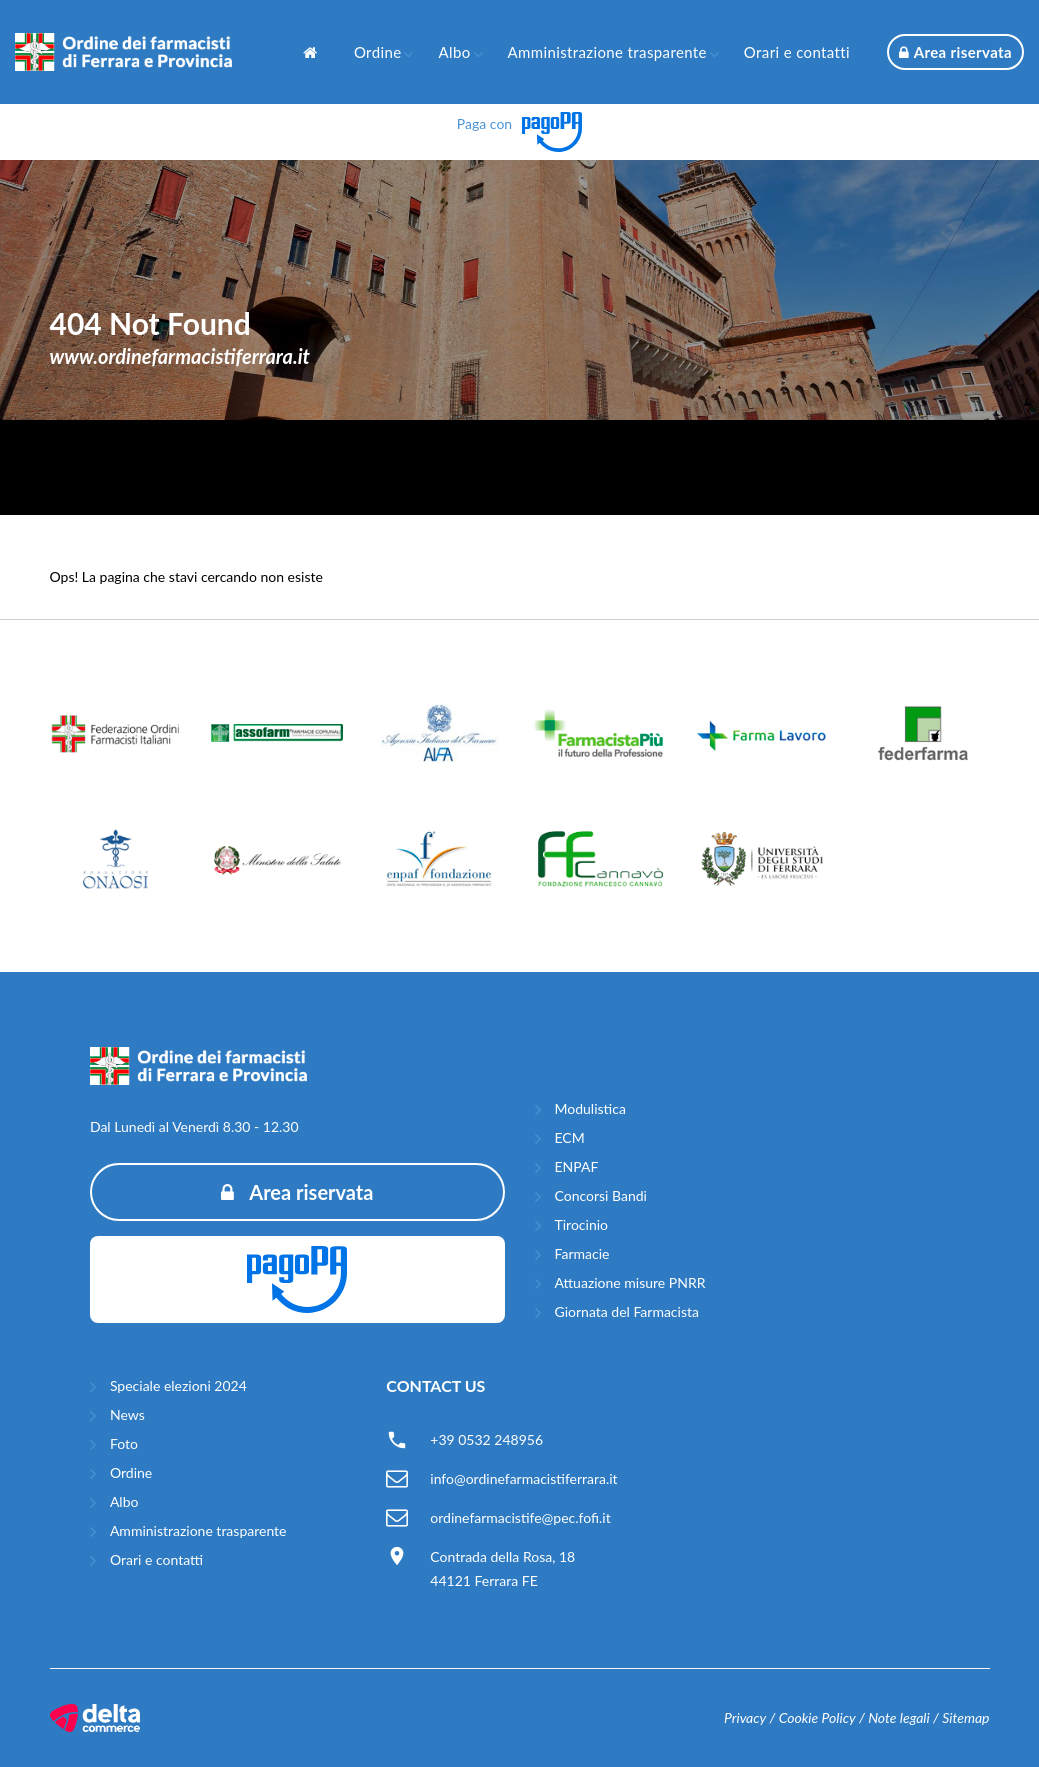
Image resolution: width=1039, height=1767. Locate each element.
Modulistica (590, 1108)
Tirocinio (582, 1224)
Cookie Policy (817, 1717)
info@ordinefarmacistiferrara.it (523, 1478)
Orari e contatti (797, 52)
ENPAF (577, 1166)
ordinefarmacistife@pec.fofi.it (520, 1517)
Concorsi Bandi (601, 1195)
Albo (454, 52)
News (127, 1414)
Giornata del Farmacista (627, 1311)
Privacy (745, 1717)
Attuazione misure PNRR (630, 1282)
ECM (570, 1137)
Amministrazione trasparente (607, 52)
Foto (124, 1443)
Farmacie (582, 1253)
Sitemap (965, 1717)
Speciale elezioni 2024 (178, 1385)
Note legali (899, 1717)
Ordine (378, 52)
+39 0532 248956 (486, 1439)
